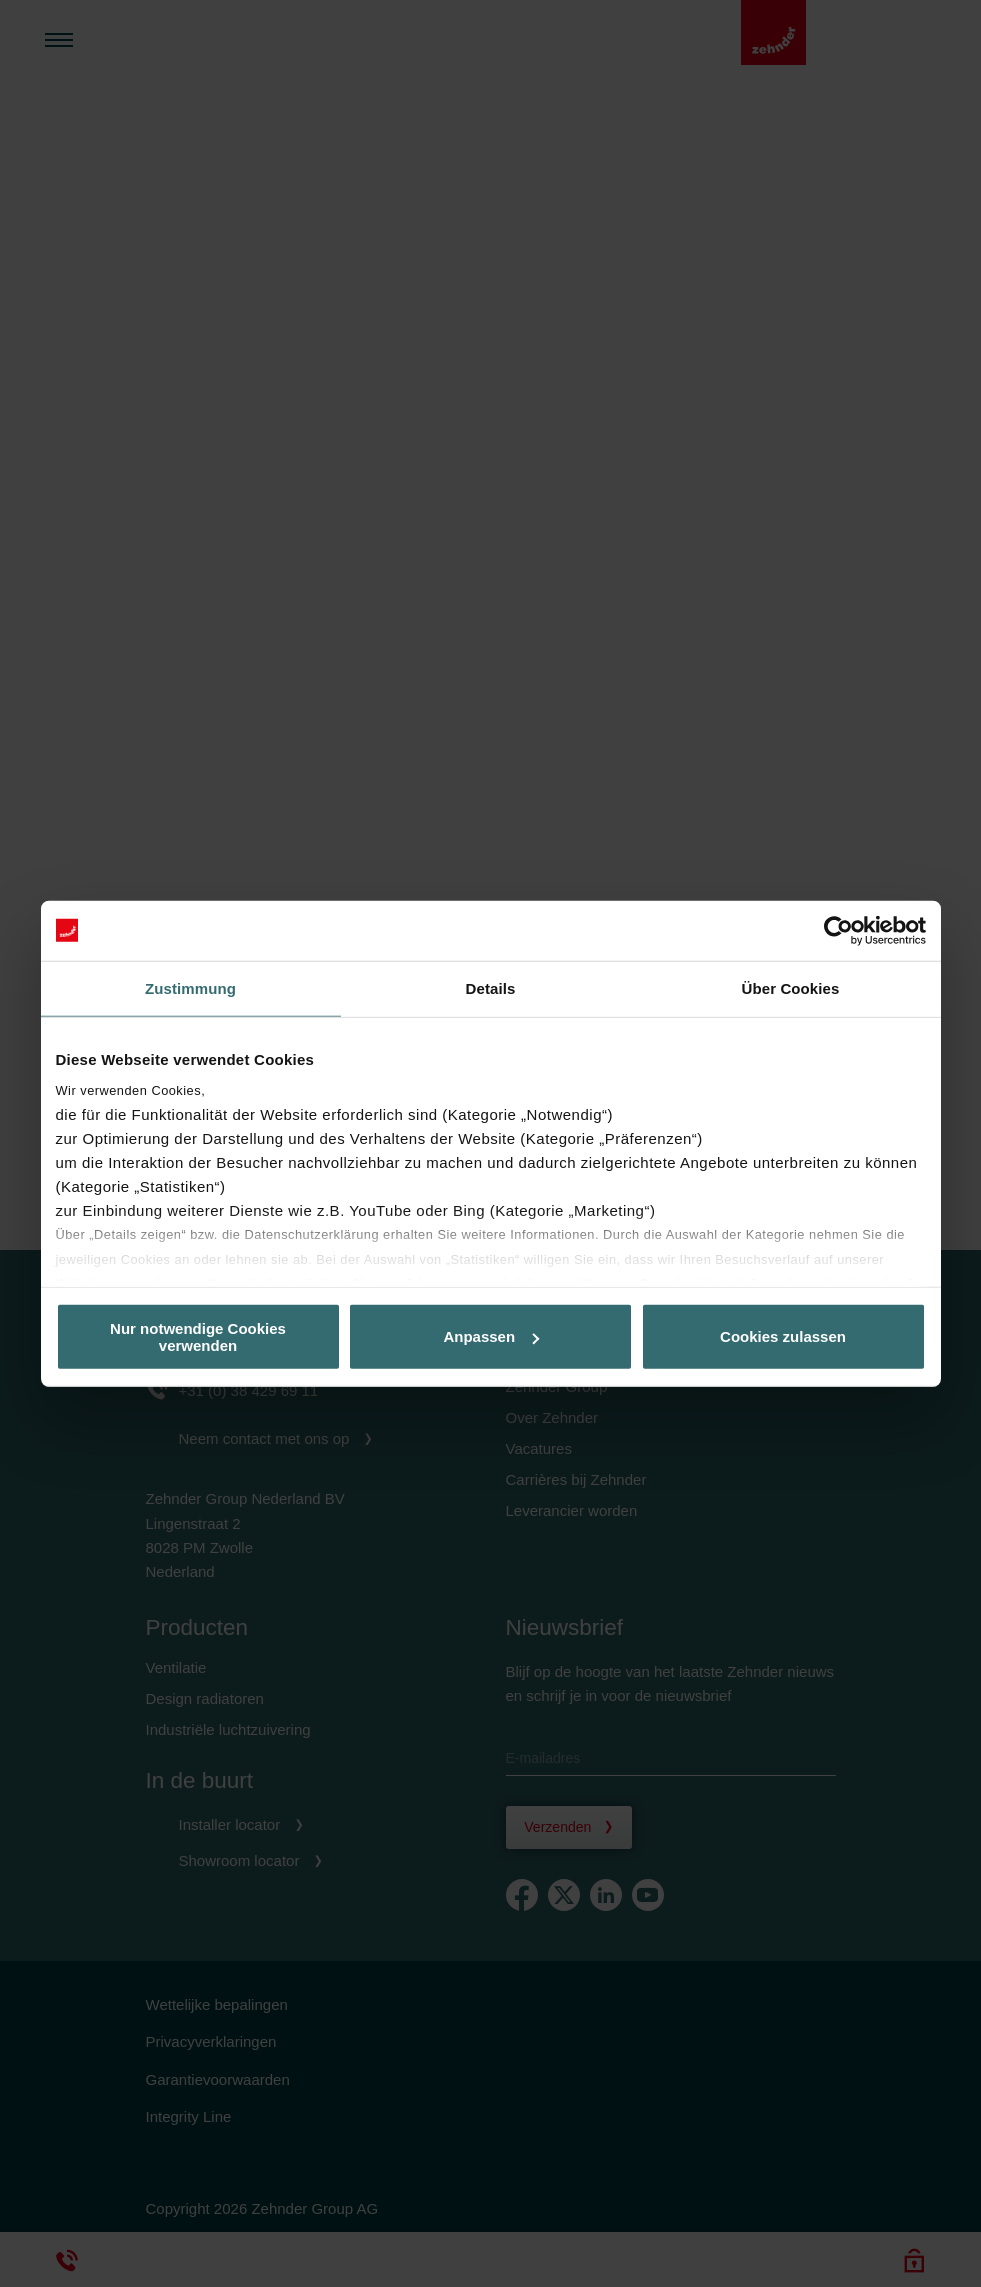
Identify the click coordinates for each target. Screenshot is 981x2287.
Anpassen (491, 1336)
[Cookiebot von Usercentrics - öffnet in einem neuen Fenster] (838, 930)
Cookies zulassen (783, 1336)
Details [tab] (491, 987)
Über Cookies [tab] (791, 987)
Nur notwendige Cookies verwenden (198, 1336)
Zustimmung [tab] (190, 987)
